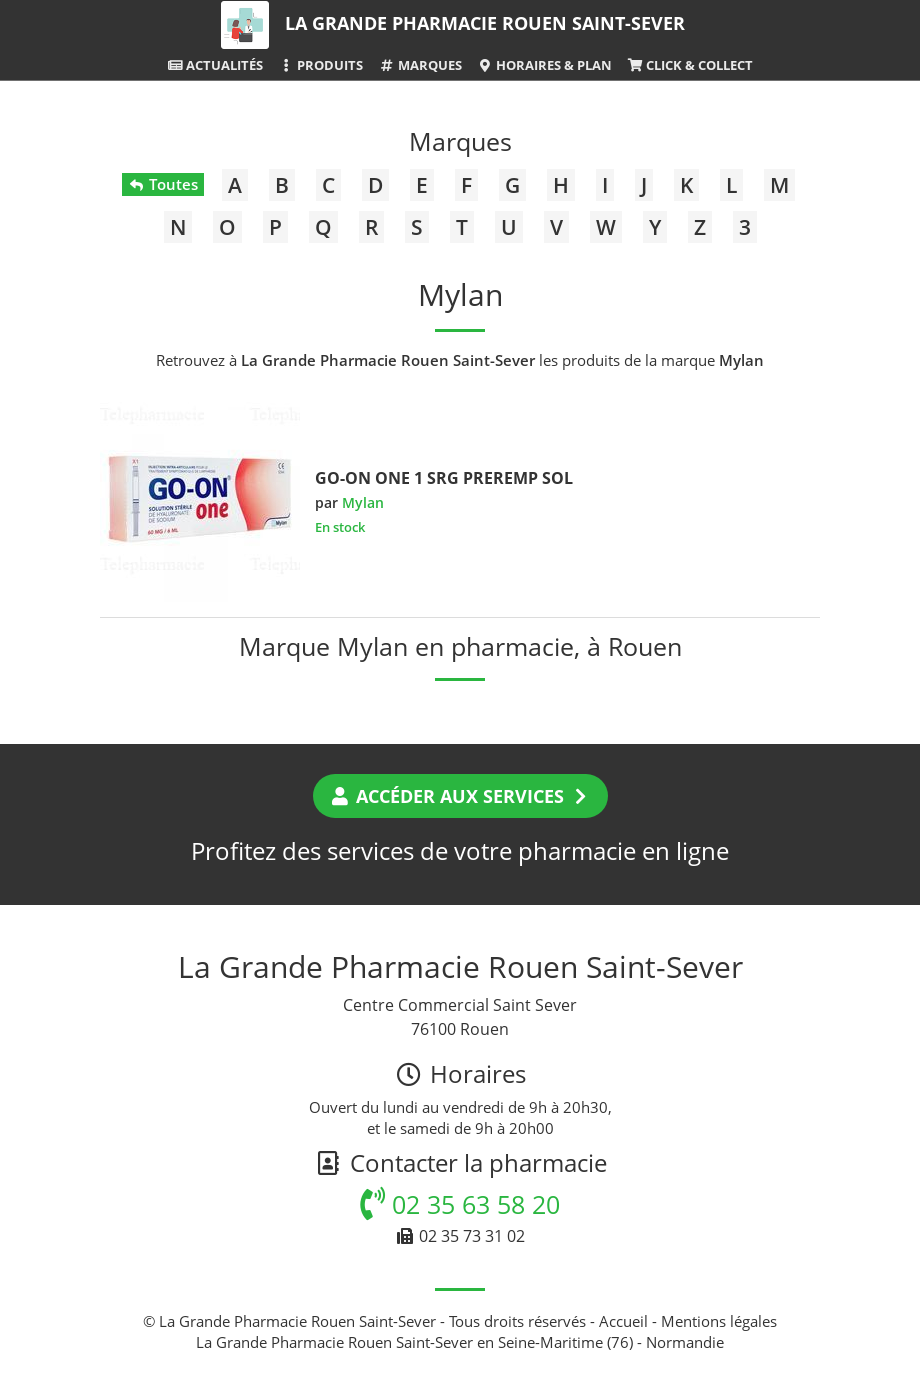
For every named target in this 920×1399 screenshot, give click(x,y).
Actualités (215, 65)
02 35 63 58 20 (460, 1204)
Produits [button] (320, 65)
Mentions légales (719, 1321)
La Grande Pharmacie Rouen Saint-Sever (485, 23)
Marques (419, 65)
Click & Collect (690, 65)
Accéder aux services (460, 796)
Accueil (623, 1321)
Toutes (162, 184)
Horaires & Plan (544, 65)
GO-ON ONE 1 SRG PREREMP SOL (444, 478)
